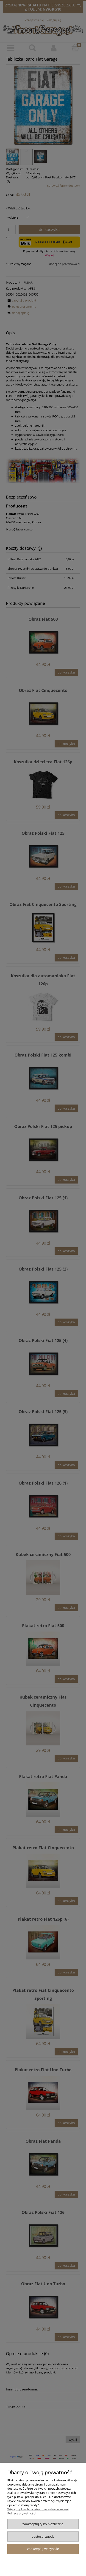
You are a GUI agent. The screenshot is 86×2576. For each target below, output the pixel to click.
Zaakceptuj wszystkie (43, 2549)
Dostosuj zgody (43, 2536)
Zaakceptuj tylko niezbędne (43, 2524)
